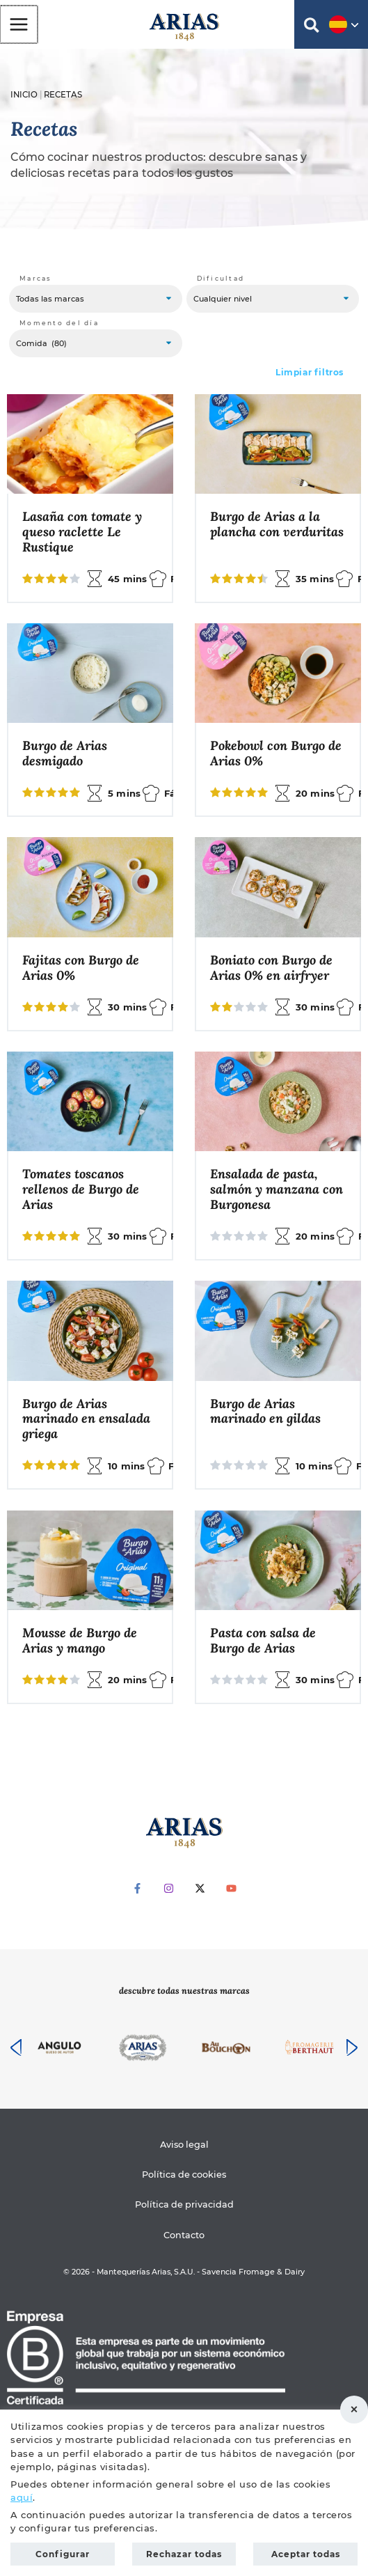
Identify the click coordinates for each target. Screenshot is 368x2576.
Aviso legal (184, 2144)
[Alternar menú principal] (18, 24)
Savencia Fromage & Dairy (253, 2272)
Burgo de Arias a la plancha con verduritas (277, 524)
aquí (21, 2497)
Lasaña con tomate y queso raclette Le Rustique (82, 532)
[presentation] (16, 2047)
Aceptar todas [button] (305, 2554)
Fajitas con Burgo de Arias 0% (80, 968)
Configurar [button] (62, 2554)
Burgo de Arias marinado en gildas (265, 1411)
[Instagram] (169, 1888)
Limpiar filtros (309, 372)
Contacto (184, 2235)
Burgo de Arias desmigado (64, 753)
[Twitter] (200, 1888)
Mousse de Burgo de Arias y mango (79, 1640)
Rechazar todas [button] (354, 2409)
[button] (311, 27)
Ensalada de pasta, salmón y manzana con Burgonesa (276, 1189)
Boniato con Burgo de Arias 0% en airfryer (271, 968)
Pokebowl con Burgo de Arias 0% (276, 753)
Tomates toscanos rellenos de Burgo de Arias (80, 1189)
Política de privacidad (184, 2204)
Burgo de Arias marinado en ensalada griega (86, 1419)
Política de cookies (184, 2174)
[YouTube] (231, 1888)
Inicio (24, 95)
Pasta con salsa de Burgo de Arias (263, 1640)
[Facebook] (137, 1888)
